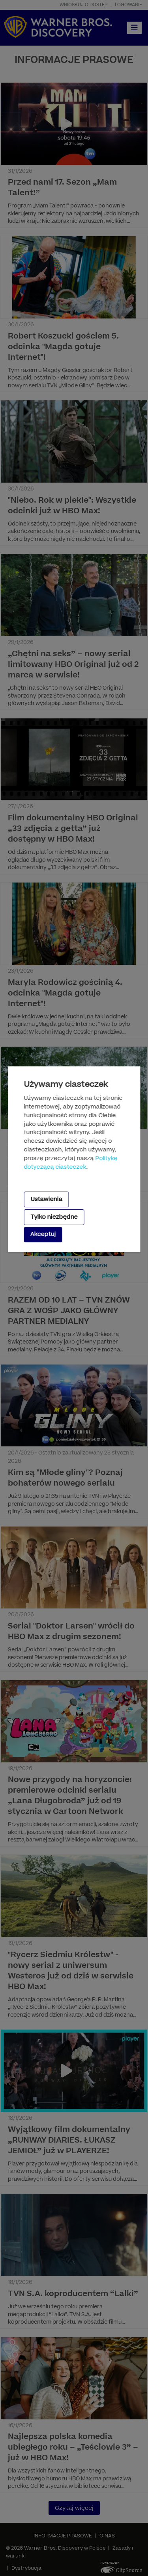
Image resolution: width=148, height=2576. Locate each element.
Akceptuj (43, 1234)
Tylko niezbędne (53, 1217)
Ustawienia (46, 1199)
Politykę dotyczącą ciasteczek (70, 1163)
